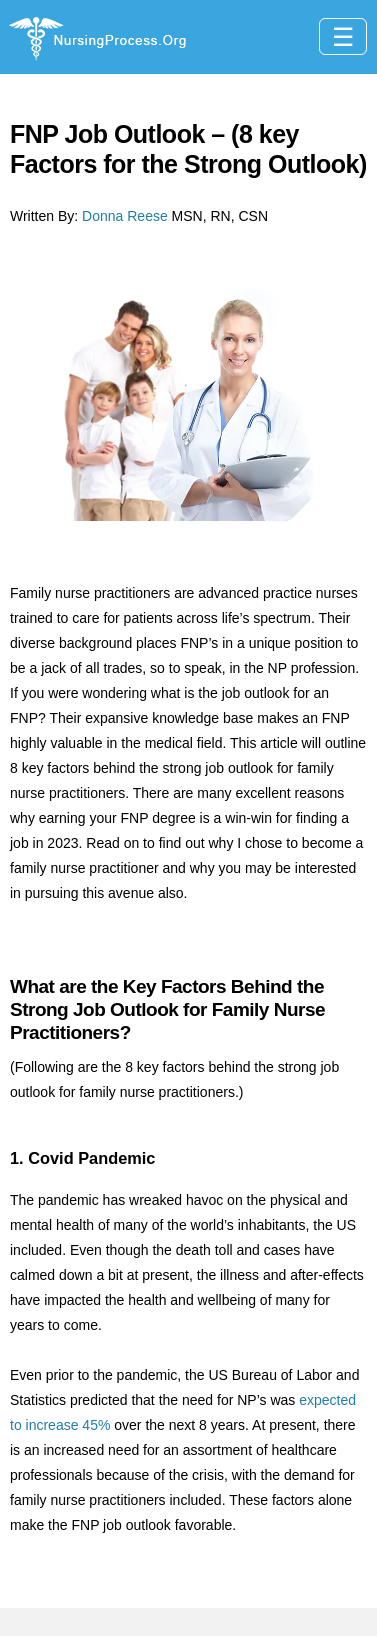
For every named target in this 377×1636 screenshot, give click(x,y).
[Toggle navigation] (343, 36)
